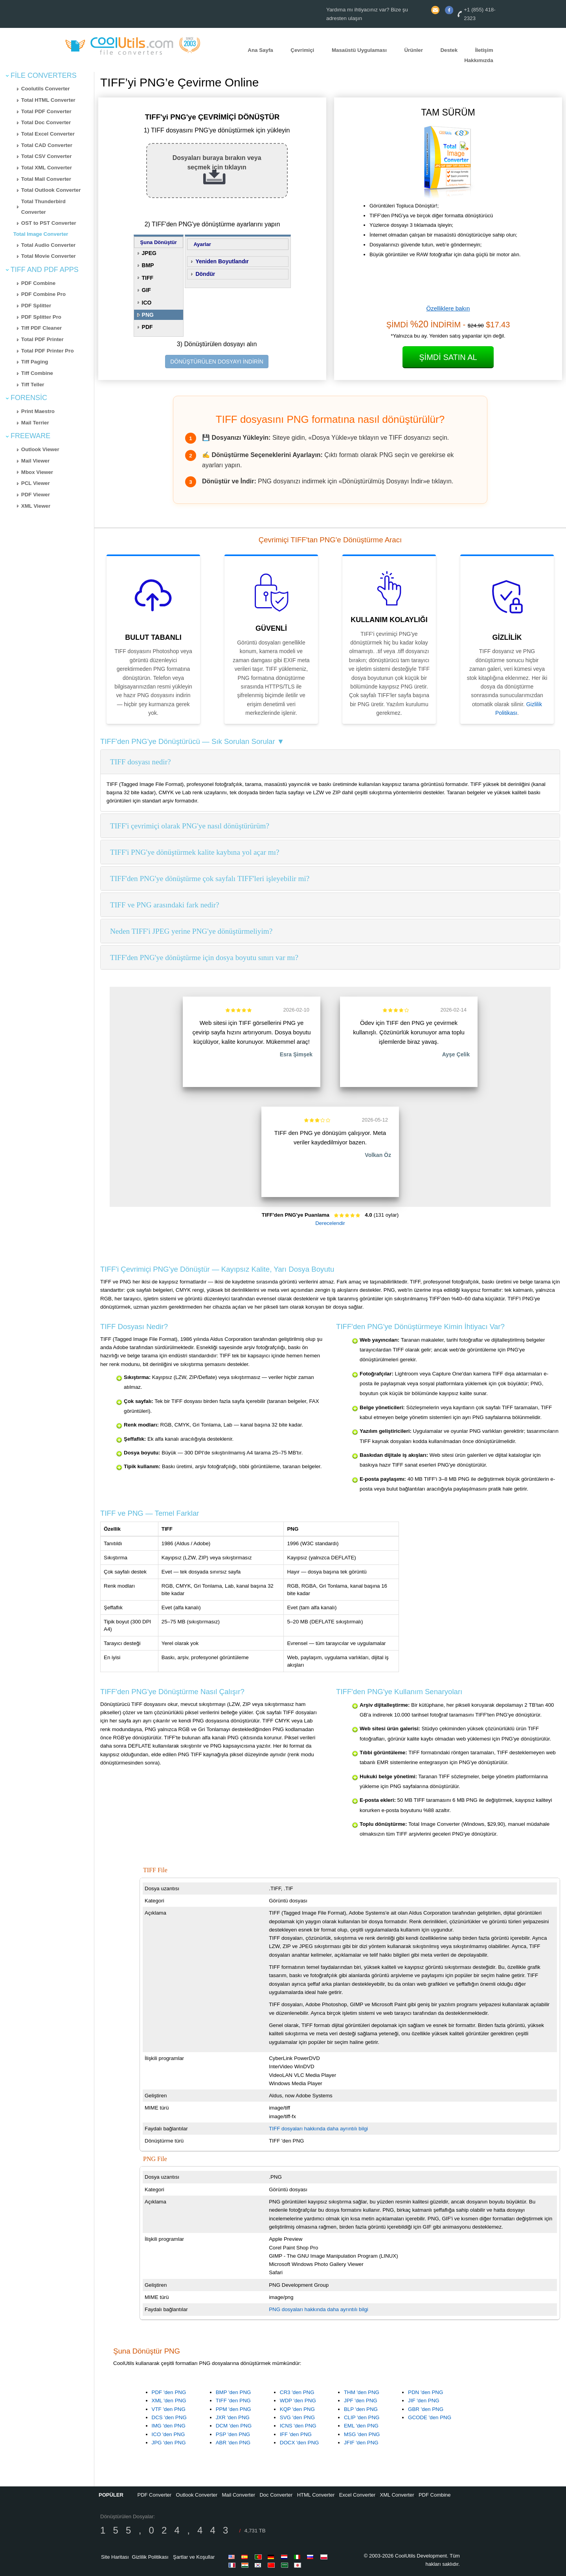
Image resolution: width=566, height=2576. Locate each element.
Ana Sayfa (260, 50)
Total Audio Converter (48, 245)
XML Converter (397, 2495)
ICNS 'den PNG (298, 2426)
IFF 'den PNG (296, 2434)
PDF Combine (38, 283)
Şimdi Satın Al (448, 357)
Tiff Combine (37, 373)
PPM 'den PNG (233, 2409)
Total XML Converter (46, 168)
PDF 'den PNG (169, 2392)
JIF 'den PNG (423, 2400)
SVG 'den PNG (297, 2417)
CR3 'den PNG (297, 2392)
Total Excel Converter (48, 134)
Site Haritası (115, 2557)
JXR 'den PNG (233, 2417)
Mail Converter (238, 2495)
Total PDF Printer (42, 339)
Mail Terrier (35, 423)
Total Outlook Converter (51, 190)
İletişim (484, 50)
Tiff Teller (32, 384)
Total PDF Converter (46, 111)
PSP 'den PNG (233, 2434)
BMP (148, 265)
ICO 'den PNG (168, 2434)
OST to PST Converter (48, 223)
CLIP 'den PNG (361, 2417)
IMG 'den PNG (169, 2426)
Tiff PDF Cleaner (41, 328)
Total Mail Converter (46, 179)
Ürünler (413, 50)
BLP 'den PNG (361, 2409)
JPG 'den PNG (169, 2443)
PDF (147, 327)
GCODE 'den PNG (429, 2417)
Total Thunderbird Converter (43, 206)
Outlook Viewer (40, 449)
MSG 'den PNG (362, 2434)
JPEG (149, 253)
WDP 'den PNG (298, 2400)
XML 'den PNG (169, 2400)
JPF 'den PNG (360, 2400)
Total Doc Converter (46, 122)
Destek (449, 50)
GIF (146, 290)
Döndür (205, 274)
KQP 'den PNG (297, 2409)
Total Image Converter (40, 234)
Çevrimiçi (302, 50)
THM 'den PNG (361, 2392)
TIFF (148, 278)
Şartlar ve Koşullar (194, 2557)
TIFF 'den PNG (233, 2400)
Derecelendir (330, 1223)
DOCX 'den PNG (299, 2443)
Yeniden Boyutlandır (221, 261)
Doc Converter (275, 2495)
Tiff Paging (34, 362)
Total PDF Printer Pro (47, 351)
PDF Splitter (36, 305)
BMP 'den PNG (233, 2392)
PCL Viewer (35, 483)
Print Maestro (38, 411)
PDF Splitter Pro (41, 317)
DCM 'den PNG (234, 2426)
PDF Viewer (35, 495)
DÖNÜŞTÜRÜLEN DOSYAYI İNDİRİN (216, 361)
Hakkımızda (478, 61)
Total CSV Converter (46, 156)
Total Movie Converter (48, 256)
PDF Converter (154, 2495)
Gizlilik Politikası (150, 2557)
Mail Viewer (35, 461)
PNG (148, 315)
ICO (147, 302)
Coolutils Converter (45, 89)
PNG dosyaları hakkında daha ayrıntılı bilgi (318, 2309)
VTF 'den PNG (169, 2409)
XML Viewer (35, 506)
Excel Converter (357, 2495)
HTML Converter (316, 2495)
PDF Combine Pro (43, 294)
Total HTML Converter (48, 100)
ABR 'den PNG (233, 2443)
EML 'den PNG (361, 2426)
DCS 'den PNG (169, 2417)
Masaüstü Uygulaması (359, 50)
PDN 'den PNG (425, 2392)
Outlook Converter (197, 2495)
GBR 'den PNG (425, 2409)
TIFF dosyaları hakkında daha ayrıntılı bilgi (318, 2129)
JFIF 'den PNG (361, 2443)
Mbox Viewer (37, 472)
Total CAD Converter (46, 145)
